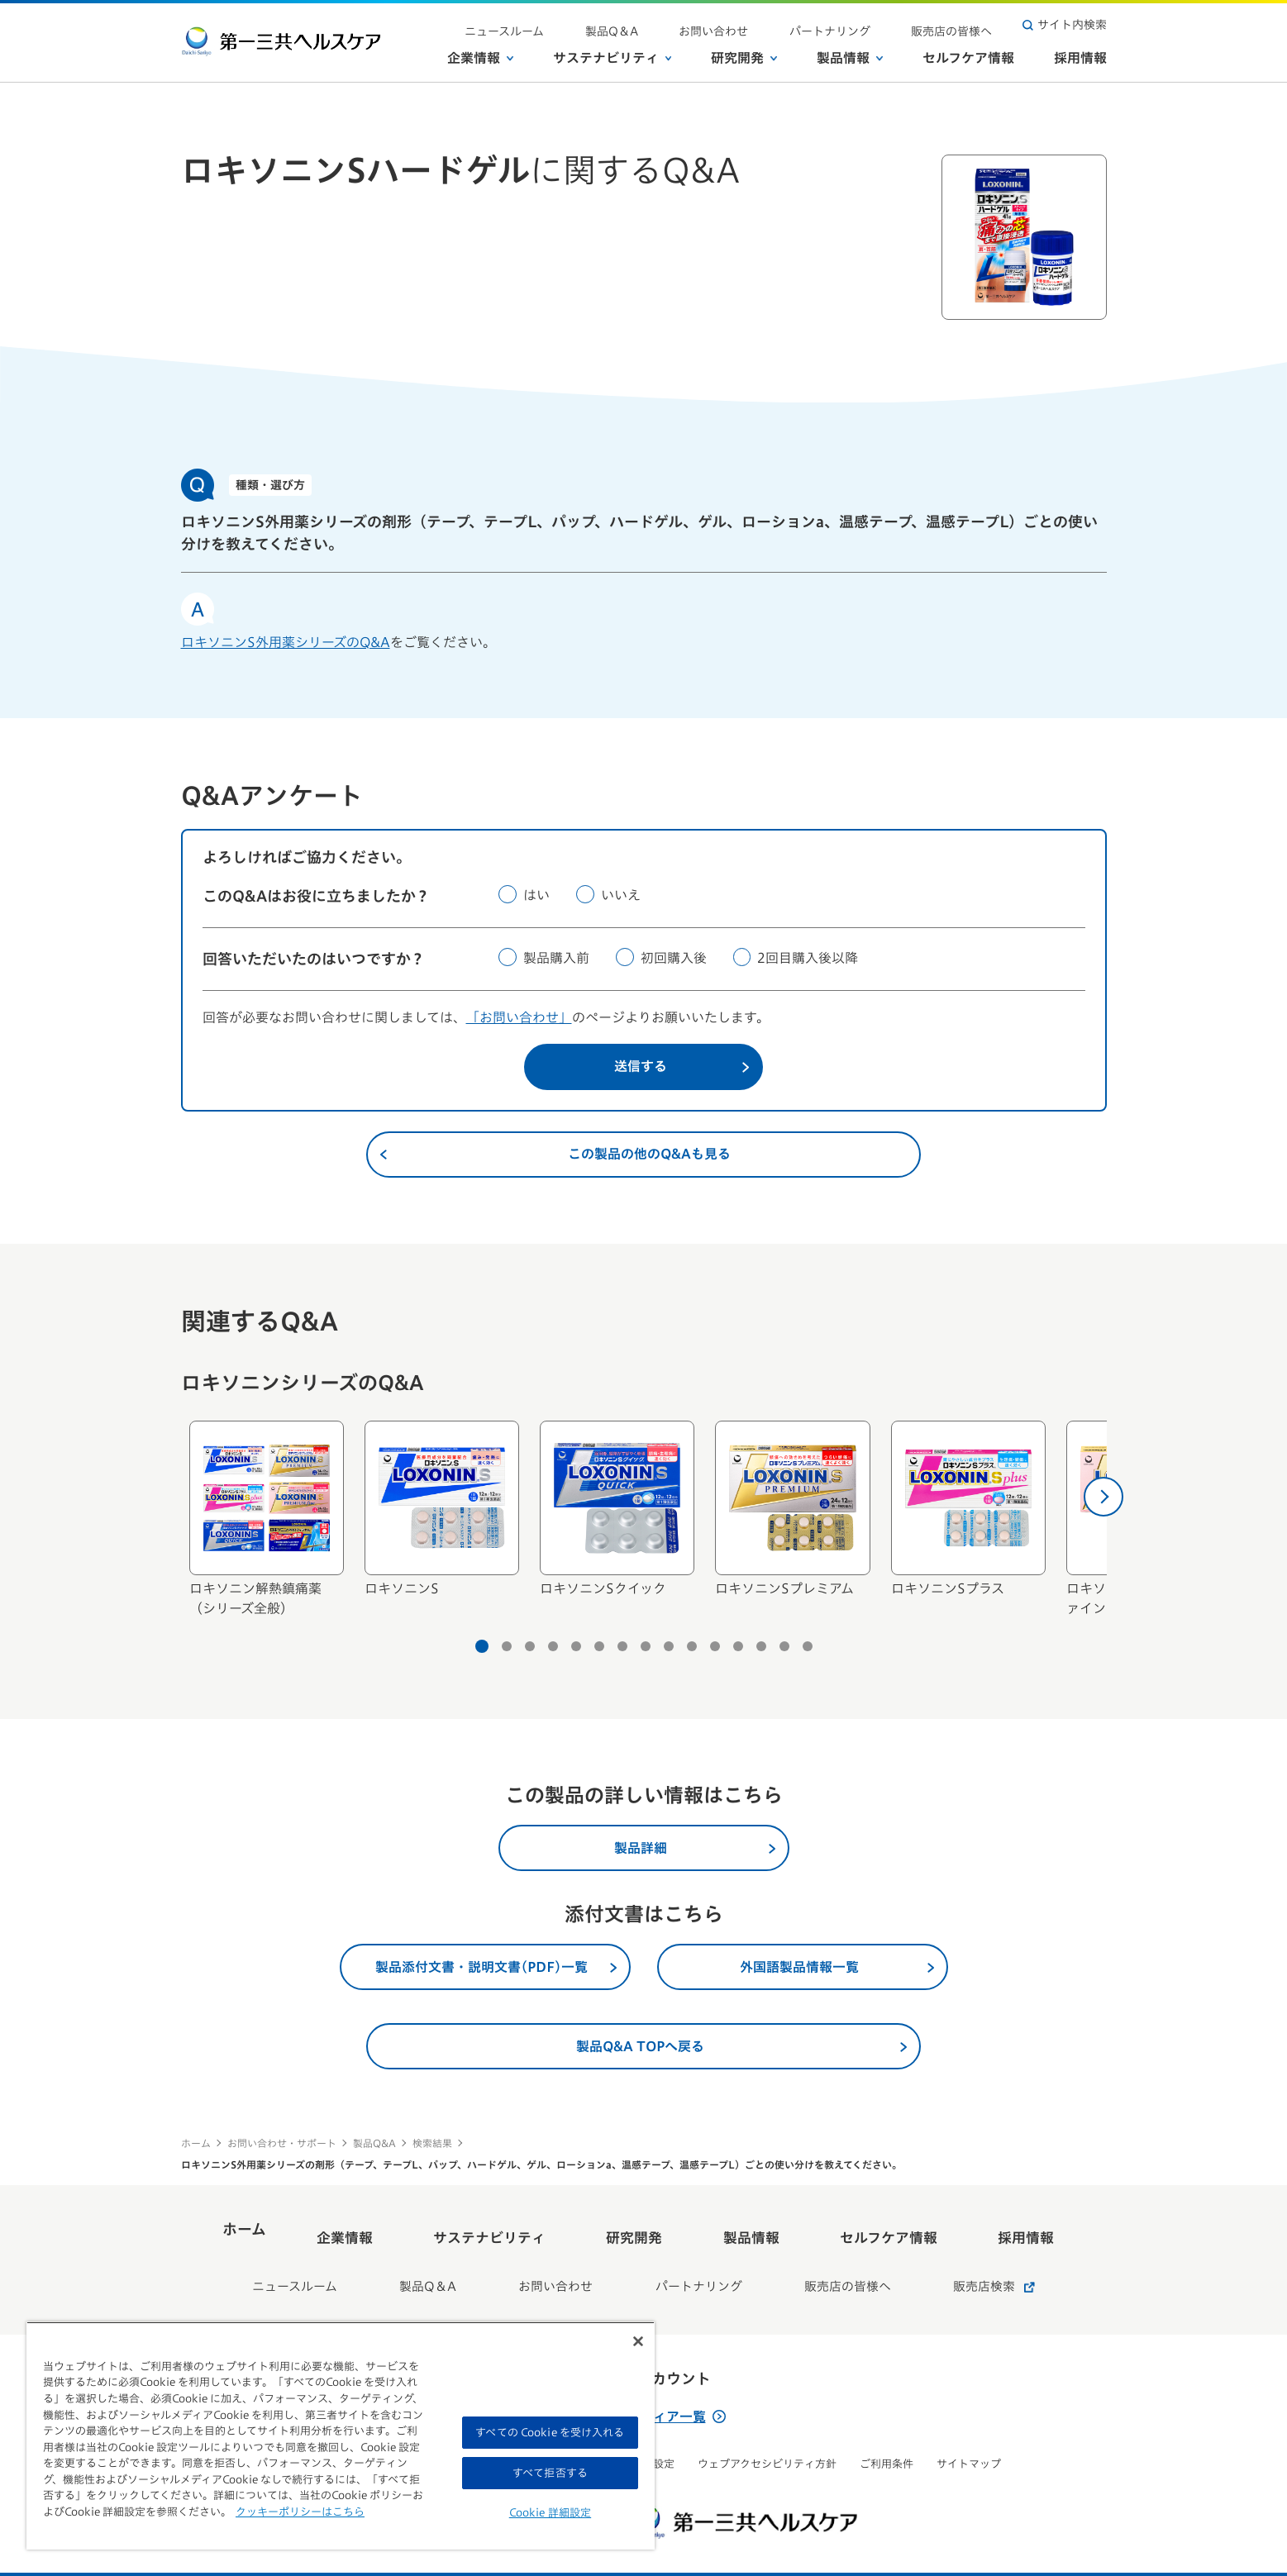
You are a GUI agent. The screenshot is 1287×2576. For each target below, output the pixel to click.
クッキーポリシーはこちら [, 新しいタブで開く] (300, 2512)
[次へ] (1103, 1497)
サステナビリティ (612, 57)
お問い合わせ (766, 25)
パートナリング (861, 25)
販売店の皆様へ (962, 25)
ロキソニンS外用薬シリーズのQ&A (285, 642)
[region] (340, 2435)
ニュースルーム (599, 25)
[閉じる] (638, 2341)
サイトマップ (969, 2437)
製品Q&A (374, 2143)
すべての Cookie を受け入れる (549, 2432)
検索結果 (432, 2143)
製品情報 (850, 57)
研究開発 (744, 57)
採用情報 (1080, 57)
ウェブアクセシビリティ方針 (767, 2437)
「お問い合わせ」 (519, 1017)
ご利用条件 (886, 2437)
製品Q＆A (685, 25)
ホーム (196, 2143)
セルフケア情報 (968, 57)
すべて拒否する (550, 2473)
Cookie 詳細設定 (550, 2512)
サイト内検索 (1064, 25)
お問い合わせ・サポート (281, 2143)
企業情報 (480, 57)
